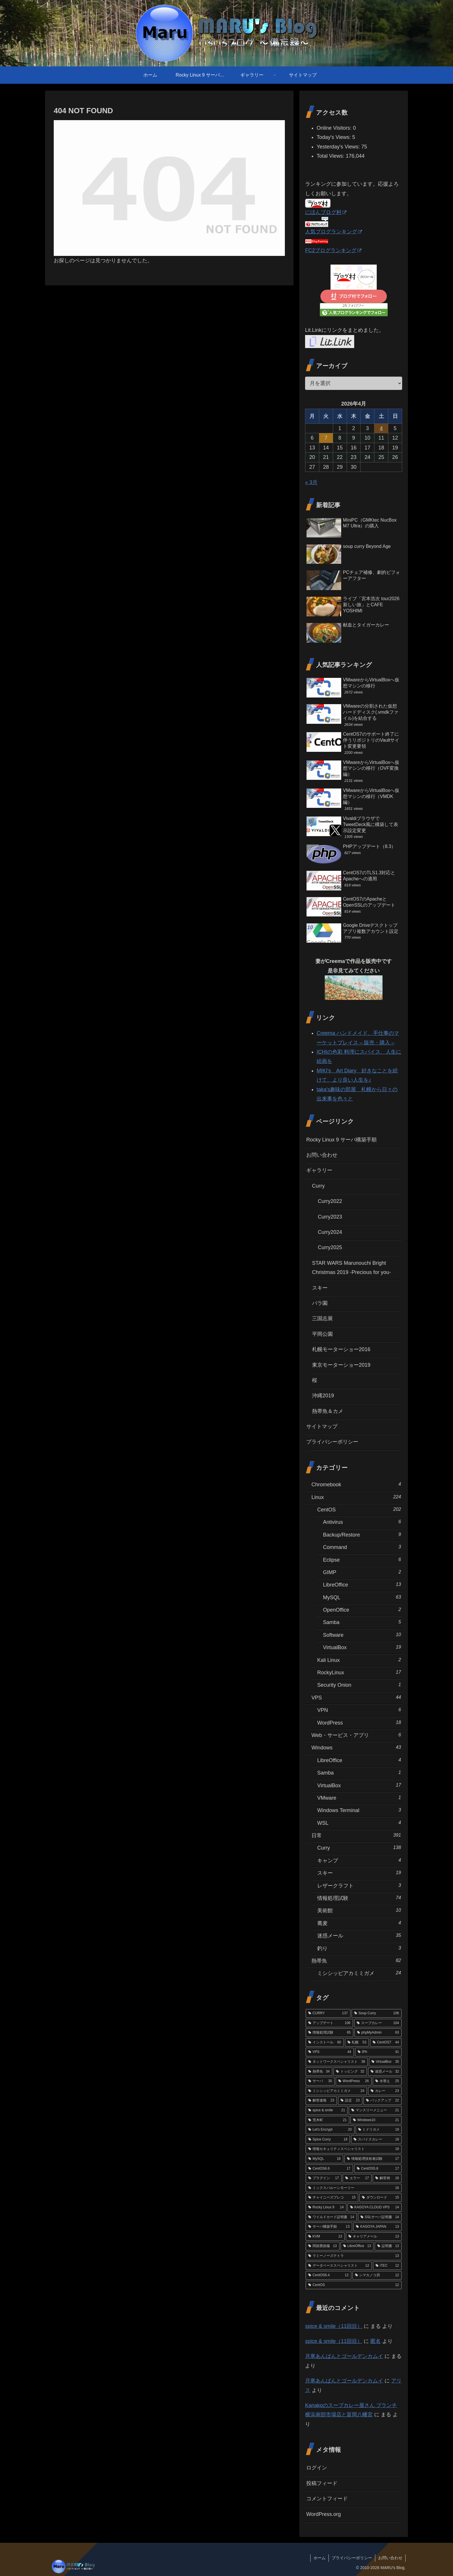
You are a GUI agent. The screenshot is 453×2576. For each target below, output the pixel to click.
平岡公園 (322, 1334)
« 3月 (311, 482)
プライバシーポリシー (332, 1442)
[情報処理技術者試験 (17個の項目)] (373, 2159)
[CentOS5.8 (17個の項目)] (378, 2168)
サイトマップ (321, 1426)
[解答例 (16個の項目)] (387, 2178)
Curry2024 (330, 1232)
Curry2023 (330, 1217)
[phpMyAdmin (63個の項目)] (378, 2032)
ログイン (316, 2468)
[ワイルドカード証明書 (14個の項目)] (331, 2217)
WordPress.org (323, 2514)
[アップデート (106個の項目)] (329, 2023)
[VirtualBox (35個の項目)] (385, 2062)
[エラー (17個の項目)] (357, 2178)
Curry (318, 1186)
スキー (320, 1288)
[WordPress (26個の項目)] (353, 2081)
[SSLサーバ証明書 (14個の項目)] (380, 2217)
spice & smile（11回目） (333, 2326)
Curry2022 (330, 1201)
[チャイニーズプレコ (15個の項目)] (332, 2197)
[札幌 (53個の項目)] (357, 2042)
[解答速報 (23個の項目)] (321, 2100)
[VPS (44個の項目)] (330, 2052)
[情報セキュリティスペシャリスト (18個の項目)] (354, 2149)
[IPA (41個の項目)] (378, 2052)
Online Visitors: (335, 128)
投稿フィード (321, 2483)
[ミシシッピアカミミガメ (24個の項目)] (336, 2091)
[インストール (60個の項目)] (325, 2042)
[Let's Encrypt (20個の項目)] (330, 2129)
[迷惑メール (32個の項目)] (385, 2071)
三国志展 (322, 1318)
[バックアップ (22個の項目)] (382, 2100)
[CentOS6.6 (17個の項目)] (329, 2168)
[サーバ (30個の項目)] (320, 2081)
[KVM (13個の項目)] (325, 2236)
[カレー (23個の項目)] (385, 2091)
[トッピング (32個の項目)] (350, 2071)
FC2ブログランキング (333, 250)
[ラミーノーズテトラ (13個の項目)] (354, 2256)
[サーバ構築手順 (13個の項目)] (329, 2226)
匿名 (375, 2341)
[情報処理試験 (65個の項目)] (329, 2032)
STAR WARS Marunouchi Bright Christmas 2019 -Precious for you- (351, 1267)
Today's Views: (334, 137)
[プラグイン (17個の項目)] (323, 2178)
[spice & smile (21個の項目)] (327, 2110)
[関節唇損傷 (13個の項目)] (322, 2246)
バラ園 (320, 1303)
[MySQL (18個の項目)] (324, 2159)
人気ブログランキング (333, 232)
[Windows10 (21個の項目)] (376, 2120)
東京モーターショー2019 (341, 1365)
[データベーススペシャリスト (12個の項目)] (339, 2265)
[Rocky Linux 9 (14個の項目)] (326, 2207)
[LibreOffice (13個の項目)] (357, 2246)
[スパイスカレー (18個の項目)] (376, 2139)
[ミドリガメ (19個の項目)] (379, 2129)
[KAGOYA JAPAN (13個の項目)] (377, 2226)
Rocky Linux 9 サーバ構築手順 (341, 1140)
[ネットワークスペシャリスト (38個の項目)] (337, 2062)
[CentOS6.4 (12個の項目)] (328, 2275)
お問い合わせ (321, 1155)
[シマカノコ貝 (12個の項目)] (377, 2275)
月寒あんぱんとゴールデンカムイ (344, 2356)
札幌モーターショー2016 (341, 1349)
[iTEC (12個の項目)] (387, 2265)
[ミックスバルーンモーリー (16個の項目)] (354, 2188)
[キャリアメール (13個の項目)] (374, 2236)
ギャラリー (319, 1170)
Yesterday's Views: (339, 147)
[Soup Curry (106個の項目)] (377, 2013)
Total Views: (331, 156)
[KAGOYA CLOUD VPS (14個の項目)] (375, 2207)
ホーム (319, 2557)
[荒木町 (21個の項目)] (327, 2120)
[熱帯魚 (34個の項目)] (319, 2071)
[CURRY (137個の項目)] (328, 2013)
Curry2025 (330, 1247)
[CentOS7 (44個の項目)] (386, 2042)
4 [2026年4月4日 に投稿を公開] (381, 428)
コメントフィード (327, 2498)
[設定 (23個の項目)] (350, 2100)
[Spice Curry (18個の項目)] (328, 2139)
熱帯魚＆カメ (327, 1411)
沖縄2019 (323, 1395)
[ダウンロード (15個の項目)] (380, 2197)
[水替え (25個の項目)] (387, 2081)
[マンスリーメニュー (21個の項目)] (375, 2110)
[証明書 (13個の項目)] (388, 2246)
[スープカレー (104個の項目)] (378, 2023)
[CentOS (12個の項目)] (354, 2285)
